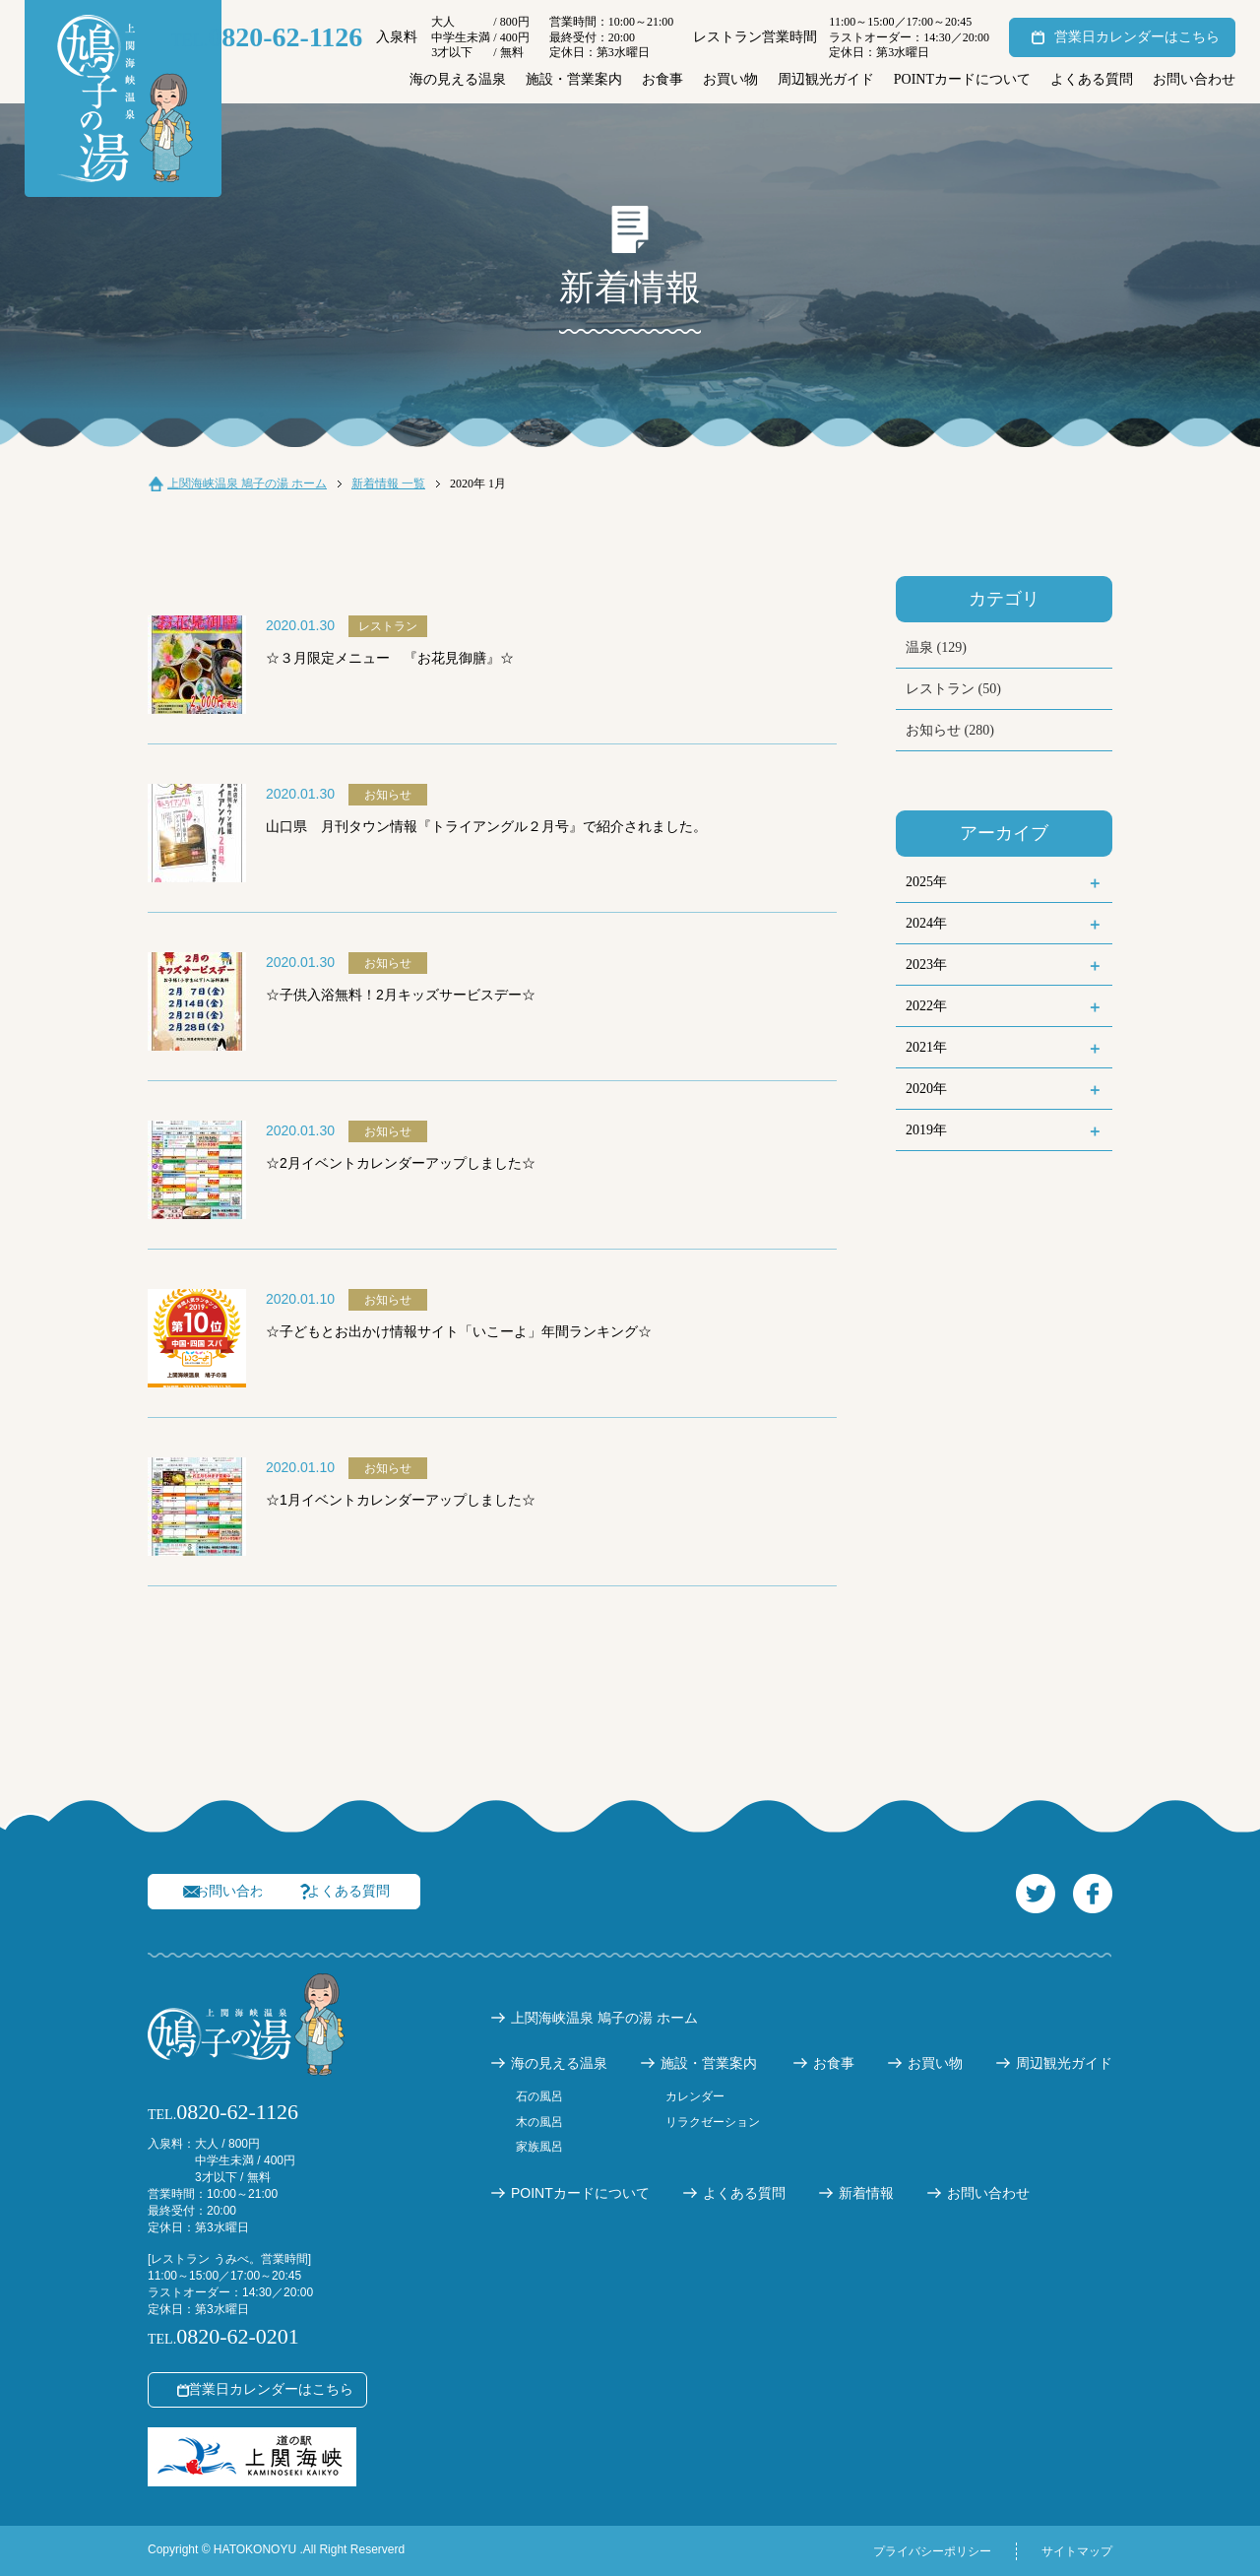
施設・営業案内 (574, 79)
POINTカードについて (962, 79)
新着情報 (866, 2193)
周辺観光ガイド (826, 79)
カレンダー (694, 2096)
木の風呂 (539, 2122)
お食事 (662, 79)
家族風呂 (539, 2147)
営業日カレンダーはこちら (1137, 37)
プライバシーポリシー (932, 2551)
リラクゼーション (712, 2122)
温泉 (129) (936, 647)
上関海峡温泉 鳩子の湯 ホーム (247, 483)
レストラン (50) (953, 688)
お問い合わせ (1194, 79)
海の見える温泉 (458, 79)
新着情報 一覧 (388, 483)
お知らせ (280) (950, 730)
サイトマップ (1076, 2551)
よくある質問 (1091, 79)
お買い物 (730, 79)
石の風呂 (539, 2096)
